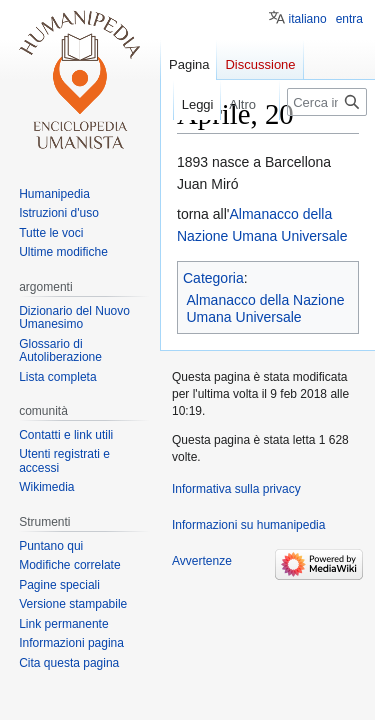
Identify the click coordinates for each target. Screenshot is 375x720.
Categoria (213, 278)
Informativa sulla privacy (236, 489)
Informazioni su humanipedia (248, 525)
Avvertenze (202, 561)
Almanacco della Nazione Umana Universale (266, 309)
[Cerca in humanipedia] (327, 102)
